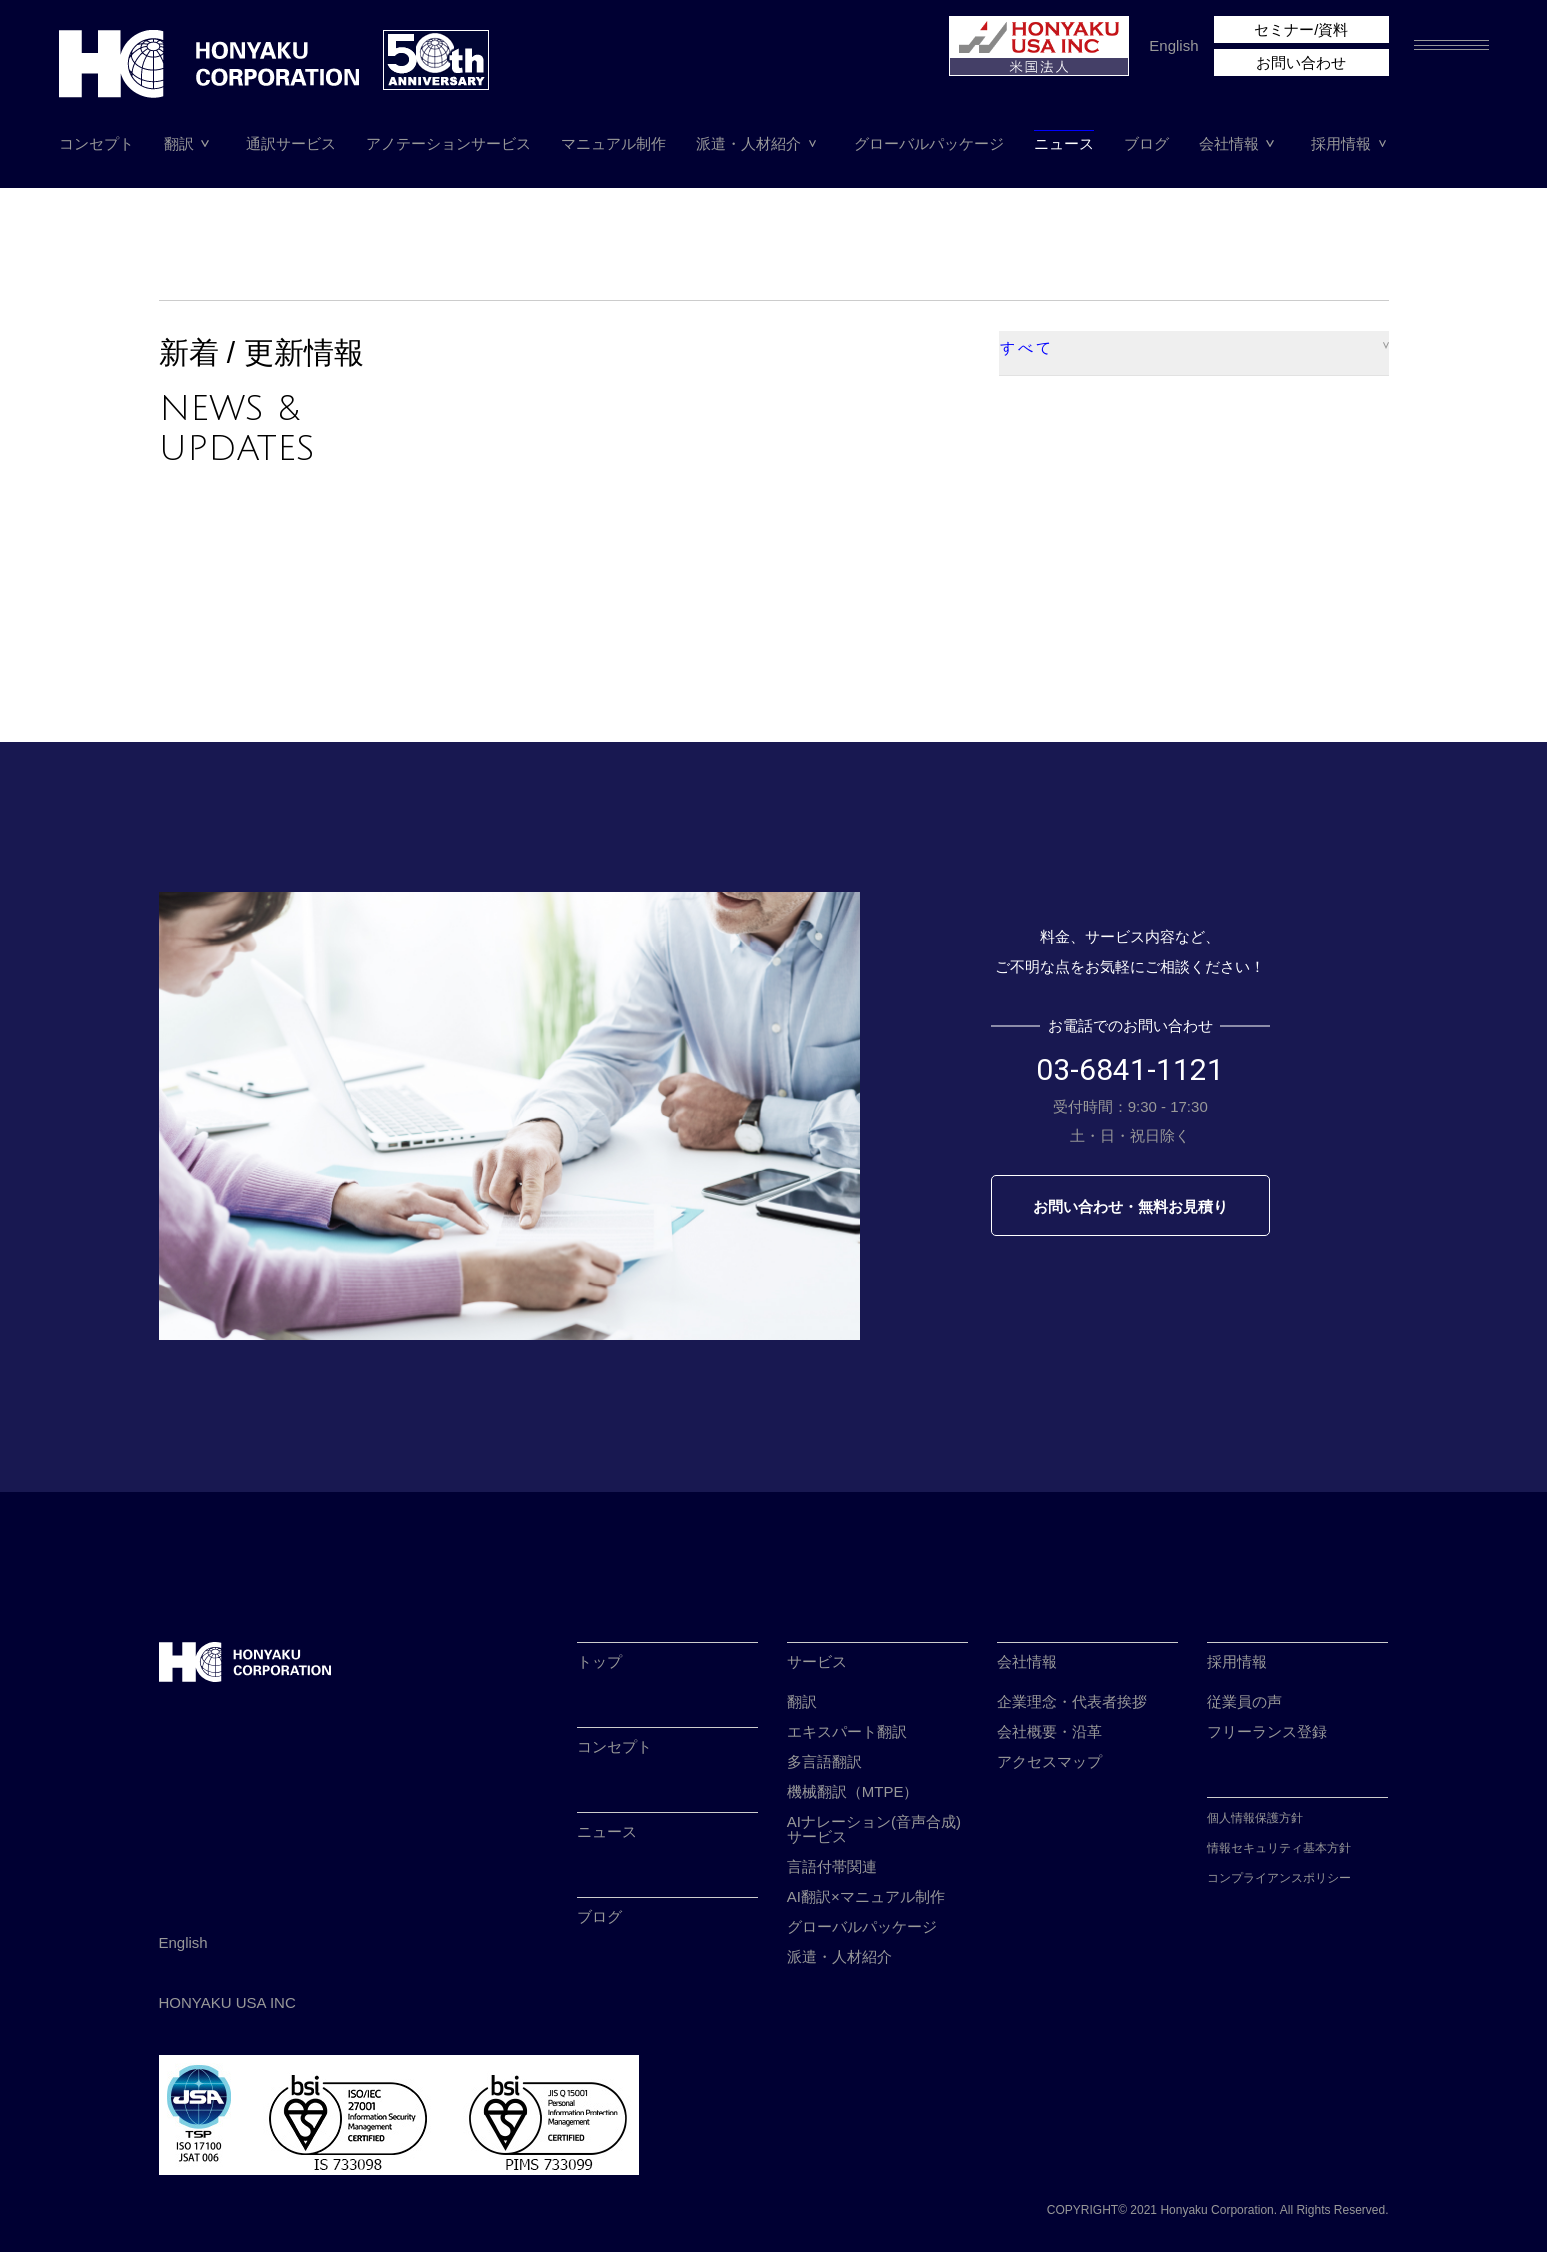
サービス (817, 1661)
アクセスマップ (1049, 1761)
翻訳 (179, 143)
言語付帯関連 (832, 1866)
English (1173, 45)
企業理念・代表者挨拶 (1072, 1701)
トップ (599, 1661)
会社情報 (1229, 143)
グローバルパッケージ (929, 143)
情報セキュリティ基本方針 (1279, 1848)
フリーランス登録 (1267, 1731)
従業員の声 (1244, 1701)
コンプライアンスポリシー (1279, 1878)
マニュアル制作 (613, 143)
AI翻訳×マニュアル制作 (866, 1896)
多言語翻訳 (824, 1761)
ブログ (1146, 143)
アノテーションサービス (448, 143)
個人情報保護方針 (1255, 1818)
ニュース (1064, 143)
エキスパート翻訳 (847, 1731)
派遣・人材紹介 (748, 143)
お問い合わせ (1301, 62)
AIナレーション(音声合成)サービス (874, 1829)
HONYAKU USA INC (227, 2002)
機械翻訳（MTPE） (853, 1791)
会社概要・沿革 (1049, 1731)
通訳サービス (291, 143)
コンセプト (96, 143)
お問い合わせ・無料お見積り (1130, 1206)
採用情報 (1341, 143)
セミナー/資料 (1301, 29)
